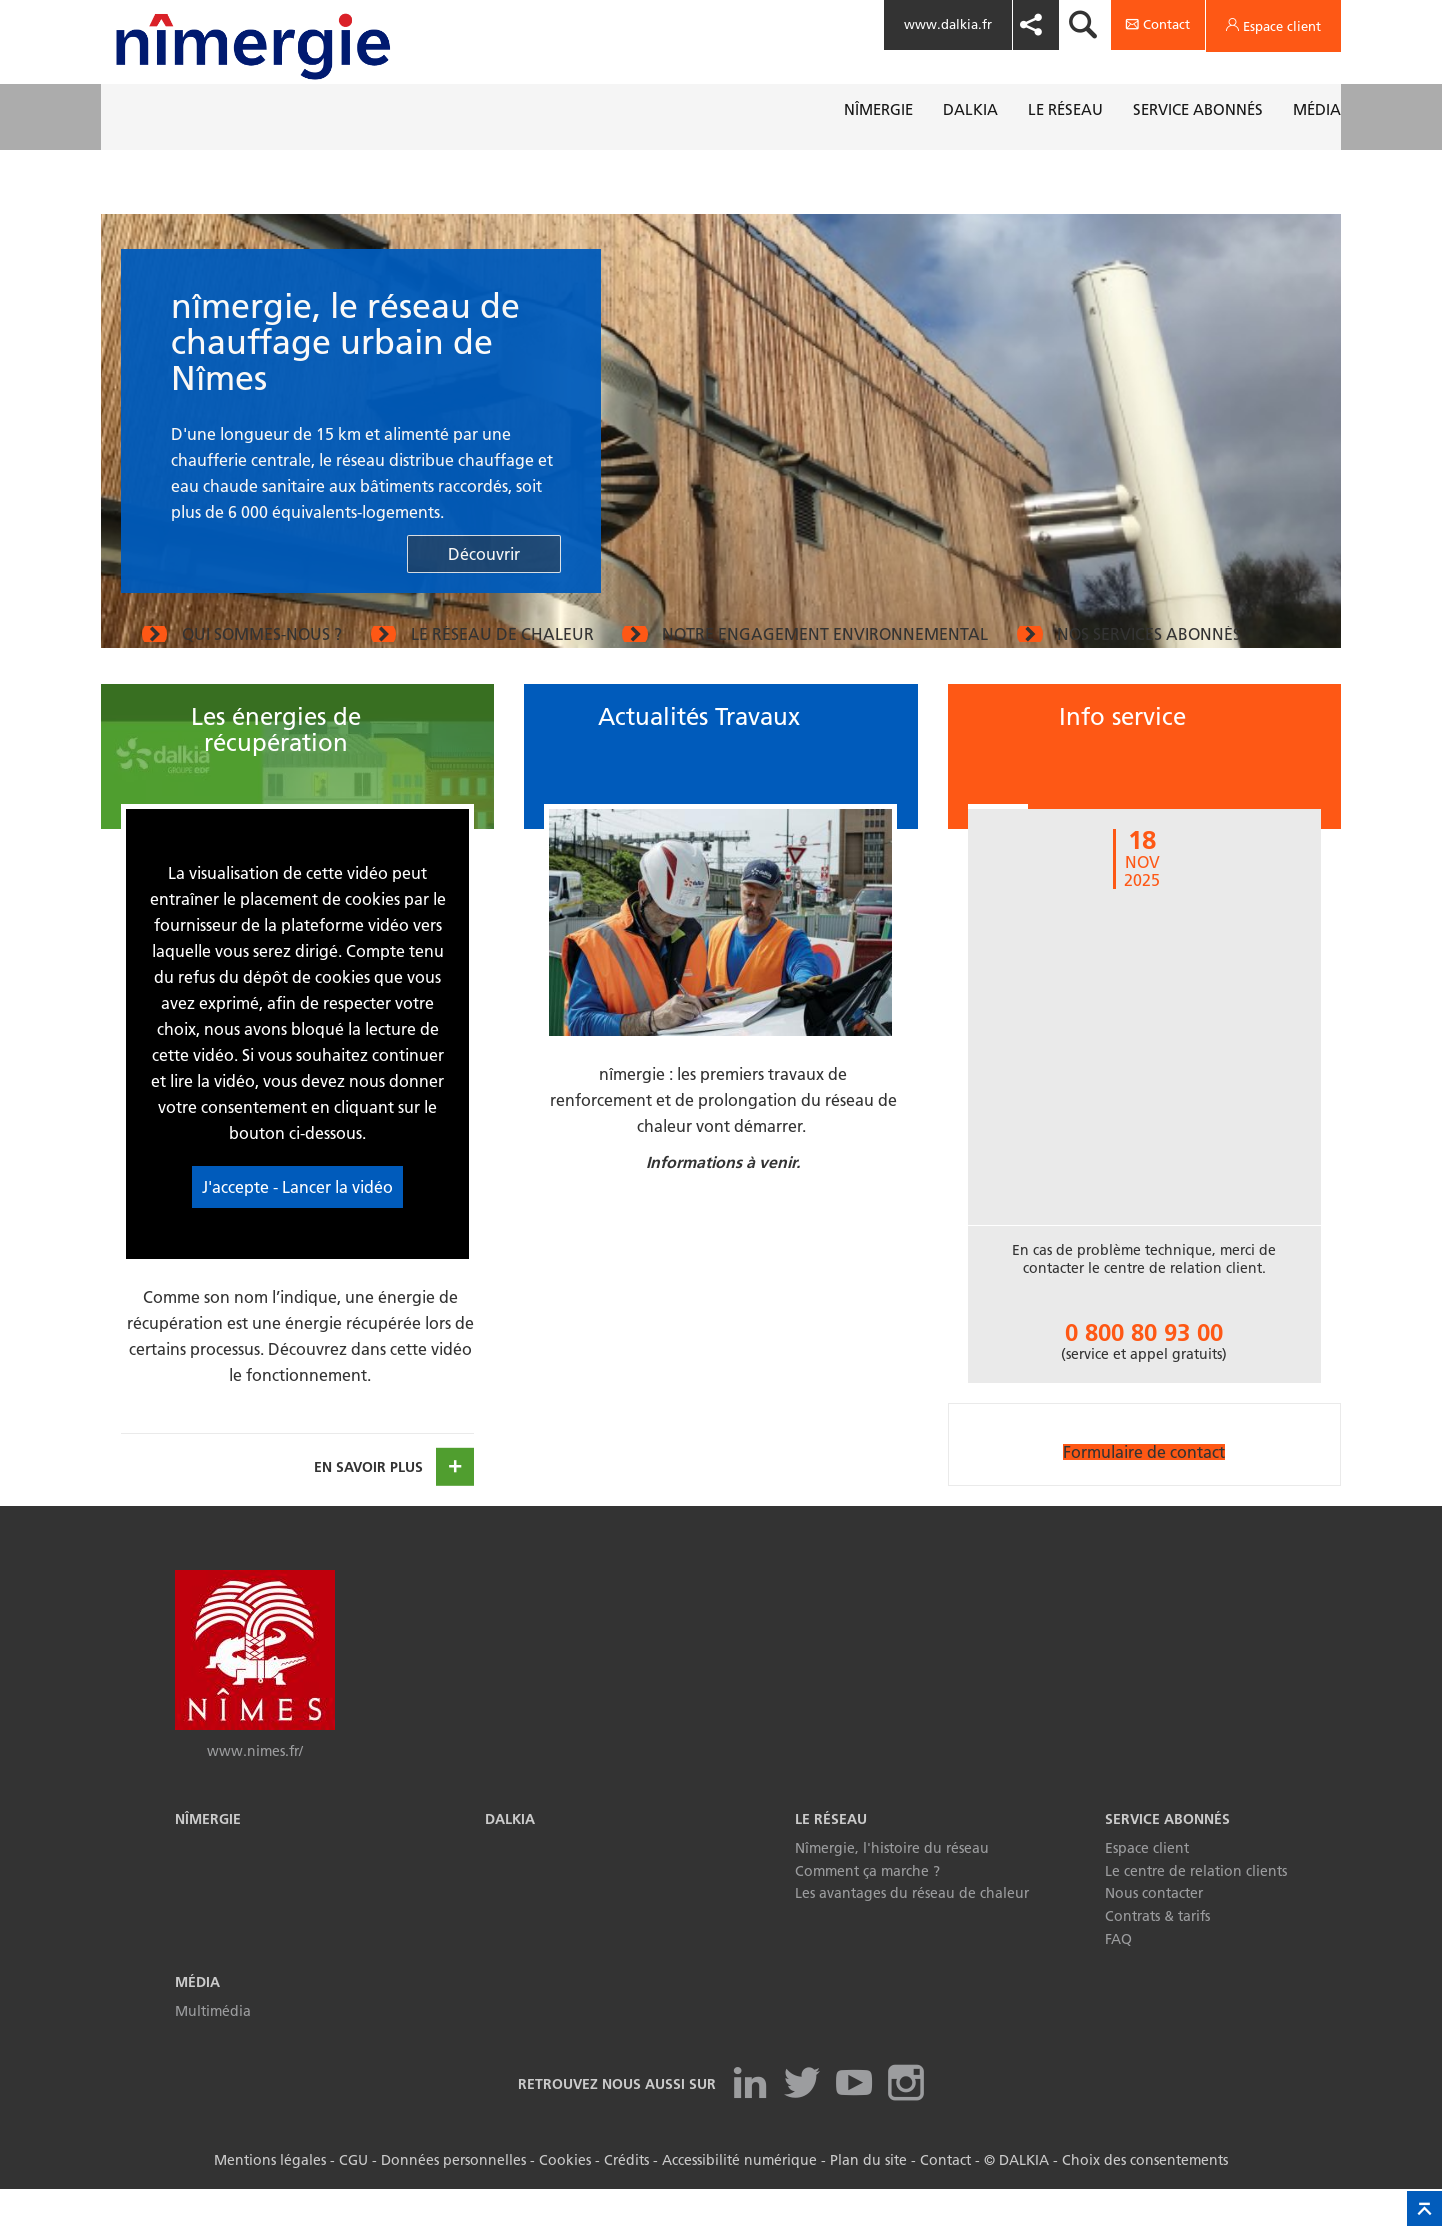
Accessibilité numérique (739, 2197)
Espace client (1147, 1885)
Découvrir (484, 554)
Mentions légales (270, 2197)
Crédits (626, 2197)
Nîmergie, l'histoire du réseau (892, 1885)
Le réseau (831, 1856)
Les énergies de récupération (276, 766)
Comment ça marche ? (867, 1908)
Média (197, 2019)
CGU (353, 2197)
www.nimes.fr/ (255, 1788)
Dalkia (510, 1856)
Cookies (565, 2197)
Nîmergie (208, 1856)
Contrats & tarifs (1157, 1953)
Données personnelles (453, 2197)
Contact (945, 2197)
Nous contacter (1154, 1930)
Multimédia (213, 2048)
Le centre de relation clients (1196, 1908)
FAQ (1118, 1976)
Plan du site (868, 2197)
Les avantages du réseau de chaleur (912, 1930)
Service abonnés (1167, 1856)
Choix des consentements (1145, 2197)
